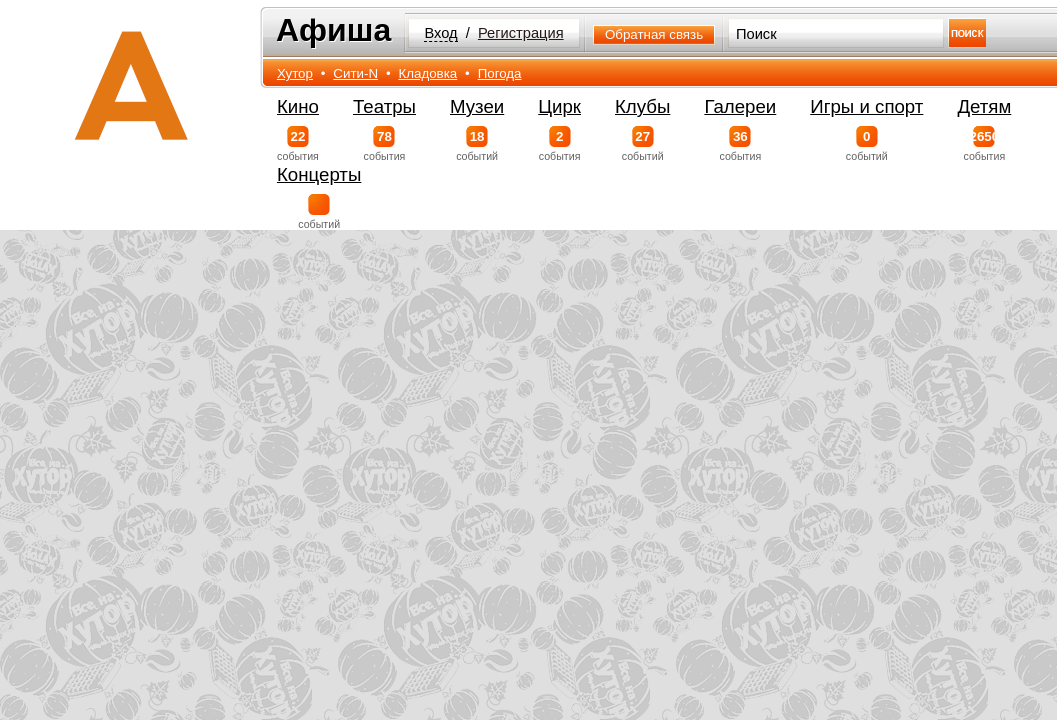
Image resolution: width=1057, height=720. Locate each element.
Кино (298, 106)
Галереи (740, 106)
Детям (984, 106)
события (298, 144)
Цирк (559, 106)
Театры (384, 106)
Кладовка (427, 73)
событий (477, 144)
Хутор (295, 73)
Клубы (642, 106)
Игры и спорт (866, 106)
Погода (500, 73)
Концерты (319, 174)
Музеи (477, 106)
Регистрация (521, 33)
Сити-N (355, 73)
